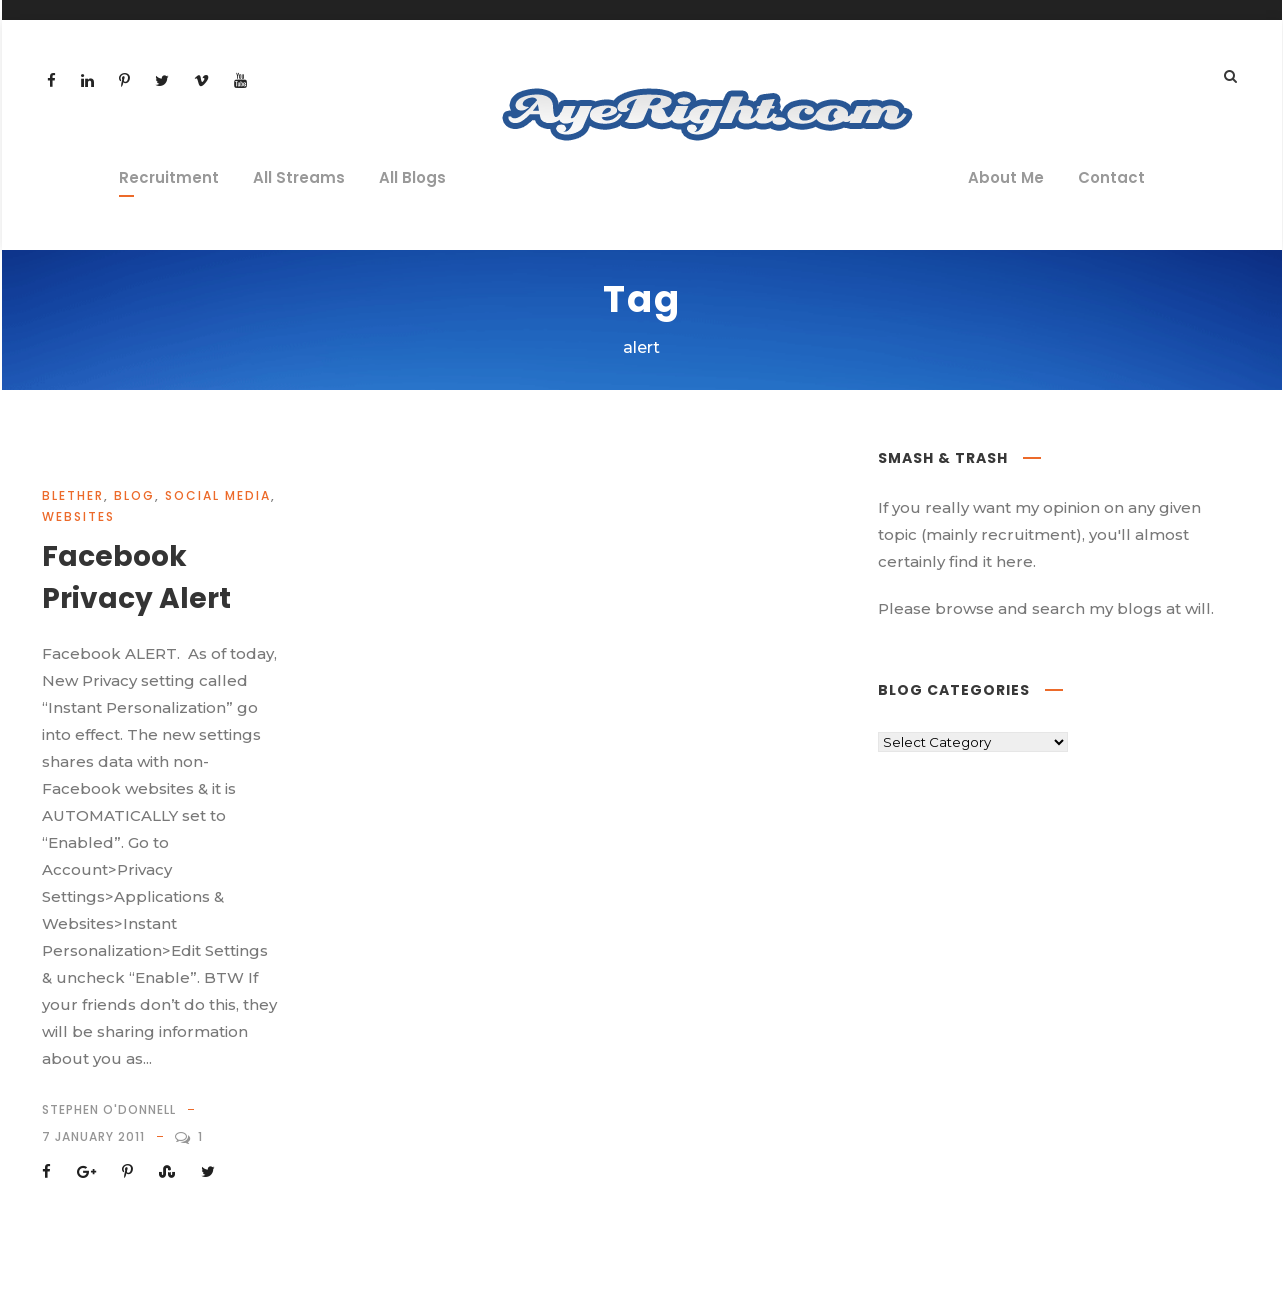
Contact (1111, 177)
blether (73, 495)
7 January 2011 (93, 1136)
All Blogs (412, 177)
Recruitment (169, 177)
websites (78, 516)
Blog (134, 495)
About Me (1006, 177)
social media (218, 495)
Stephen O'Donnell (109, 1109)
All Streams (299, 177)
